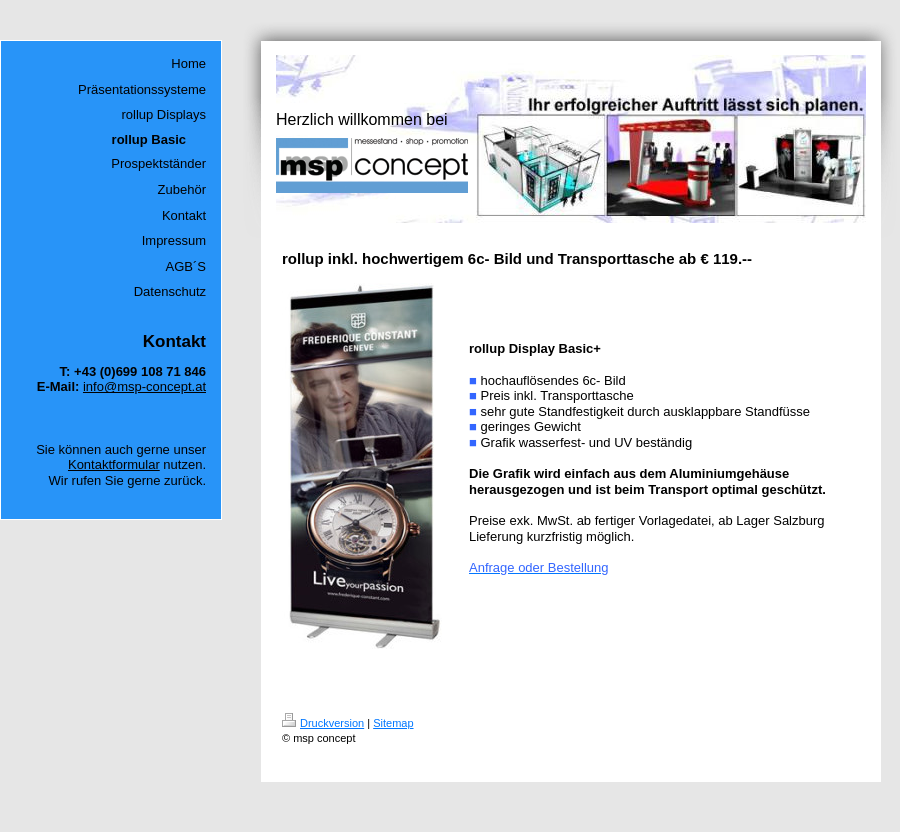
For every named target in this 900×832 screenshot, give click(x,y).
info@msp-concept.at (144, 386)
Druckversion (323, 723)
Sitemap (393, 723)
